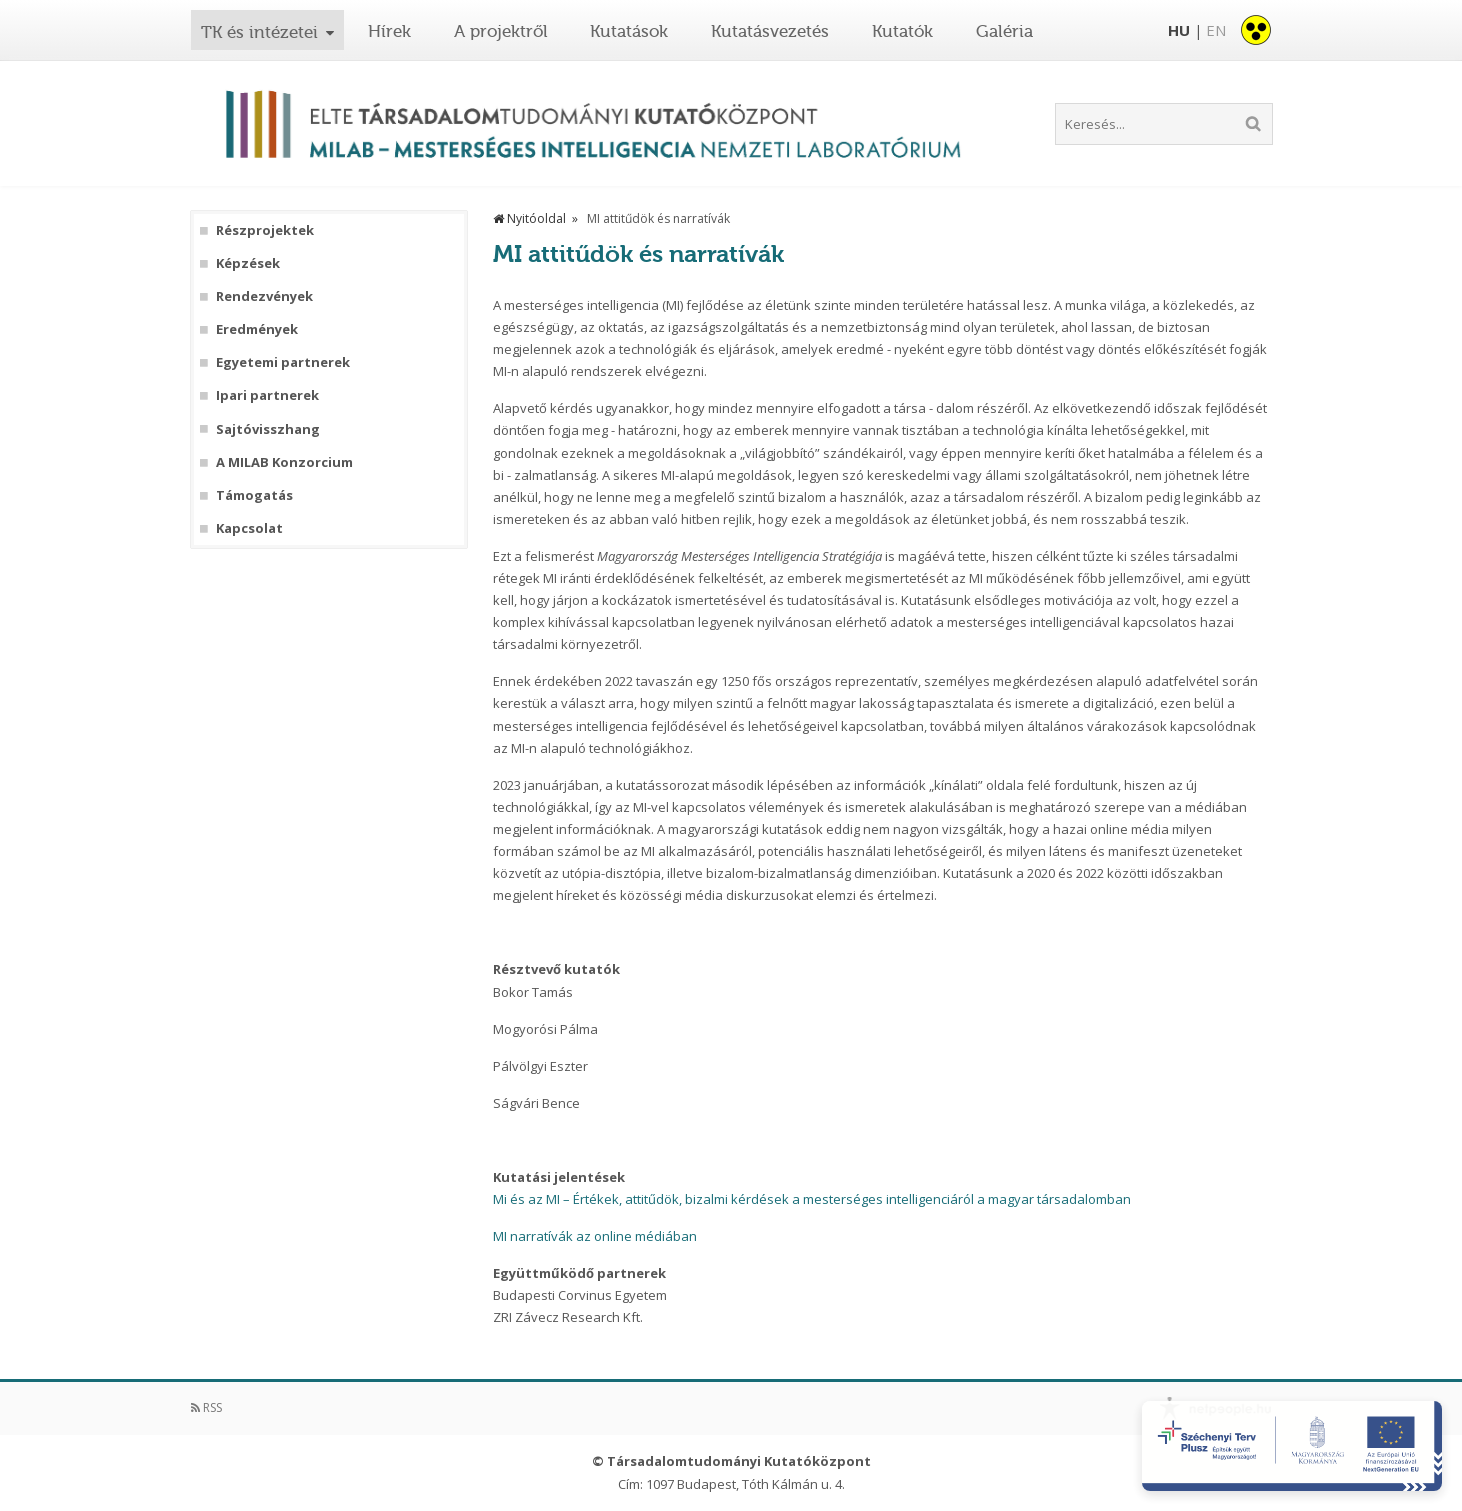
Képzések (248, 263)
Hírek (389, 31)
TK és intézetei (259, 32)
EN (1216, 30)
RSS (206, 1407)
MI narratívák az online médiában (595, 1236)
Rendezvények (264, 296)
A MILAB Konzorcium (284, 462)
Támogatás (254, 495)
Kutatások (629, 31)
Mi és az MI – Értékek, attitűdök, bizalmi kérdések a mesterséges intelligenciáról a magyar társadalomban (812, 1199)
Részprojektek (265, 230)
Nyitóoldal (529, 218)
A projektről (501, 31)
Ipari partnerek (267, 395)
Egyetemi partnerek (283, 362)
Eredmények (257, 329)
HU (1179, 30)
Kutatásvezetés (770, 31)
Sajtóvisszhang (268, 429)
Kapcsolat (249, 528)
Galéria (1004, 31)
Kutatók (902, 31)
